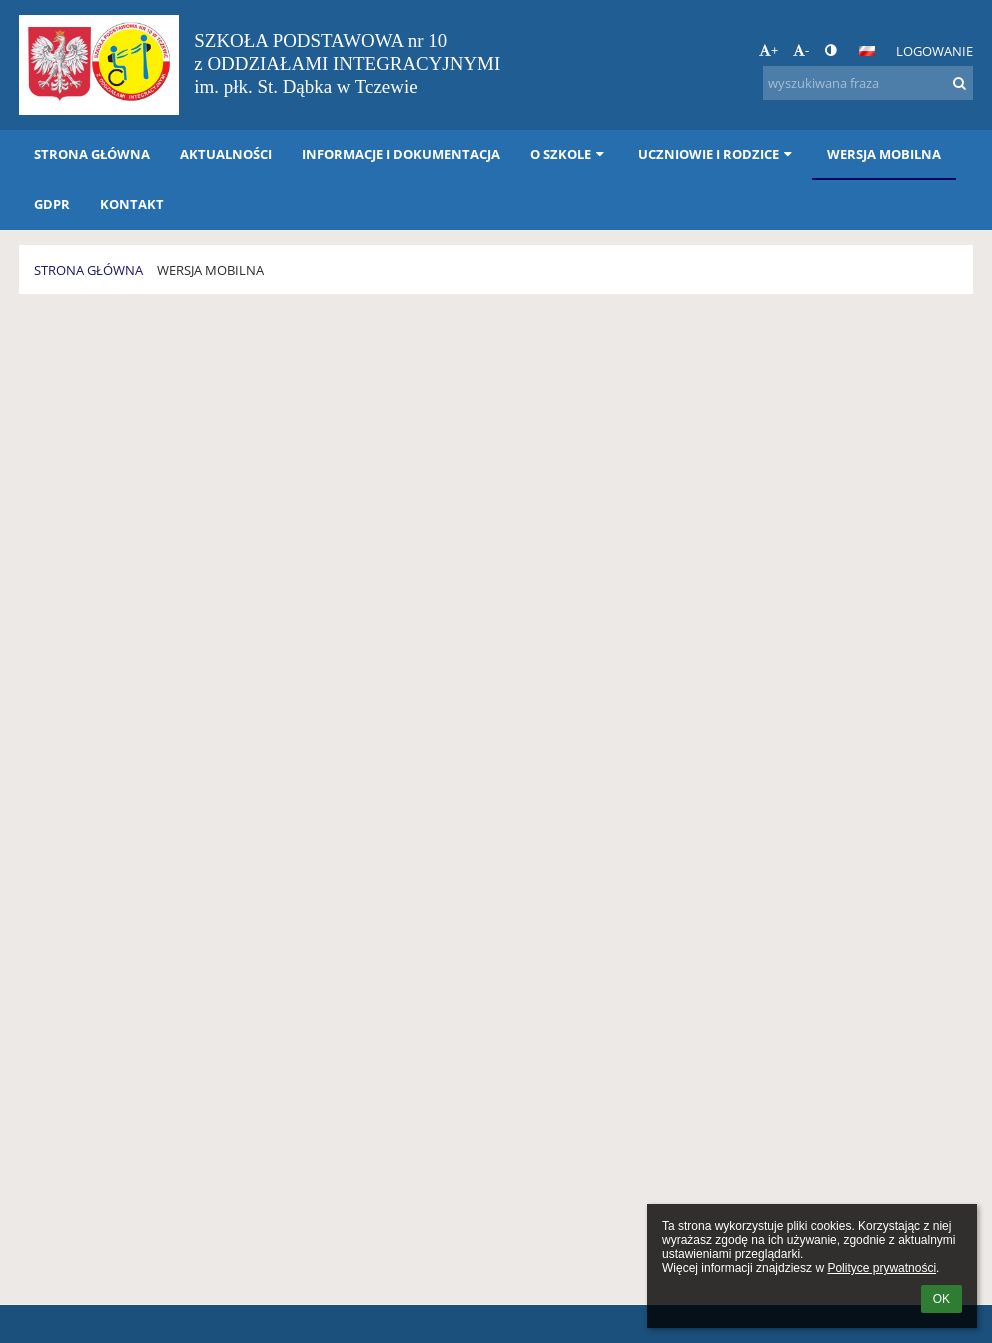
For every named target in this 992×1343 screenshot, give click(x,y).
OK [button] (941, 1299)
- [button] (801, 50)
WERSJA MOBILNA (210, 270)
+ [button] (768, 50)
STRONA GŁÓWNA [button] (92, 154)
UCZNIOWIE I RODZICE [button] (717, 154)
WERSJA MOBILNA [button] (884, 154)
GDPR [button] (52, 204)
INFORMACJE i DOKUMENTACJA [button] (401, 154)
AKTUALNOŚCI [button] (226, 154)
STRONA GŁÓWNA (88, 270)
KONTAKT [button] (132, 204)
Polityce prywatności (881, 1268)
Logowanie (934, 51)
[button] (867, 51)
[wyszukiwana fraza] (868, 83)
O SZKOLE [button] (569, 154)
